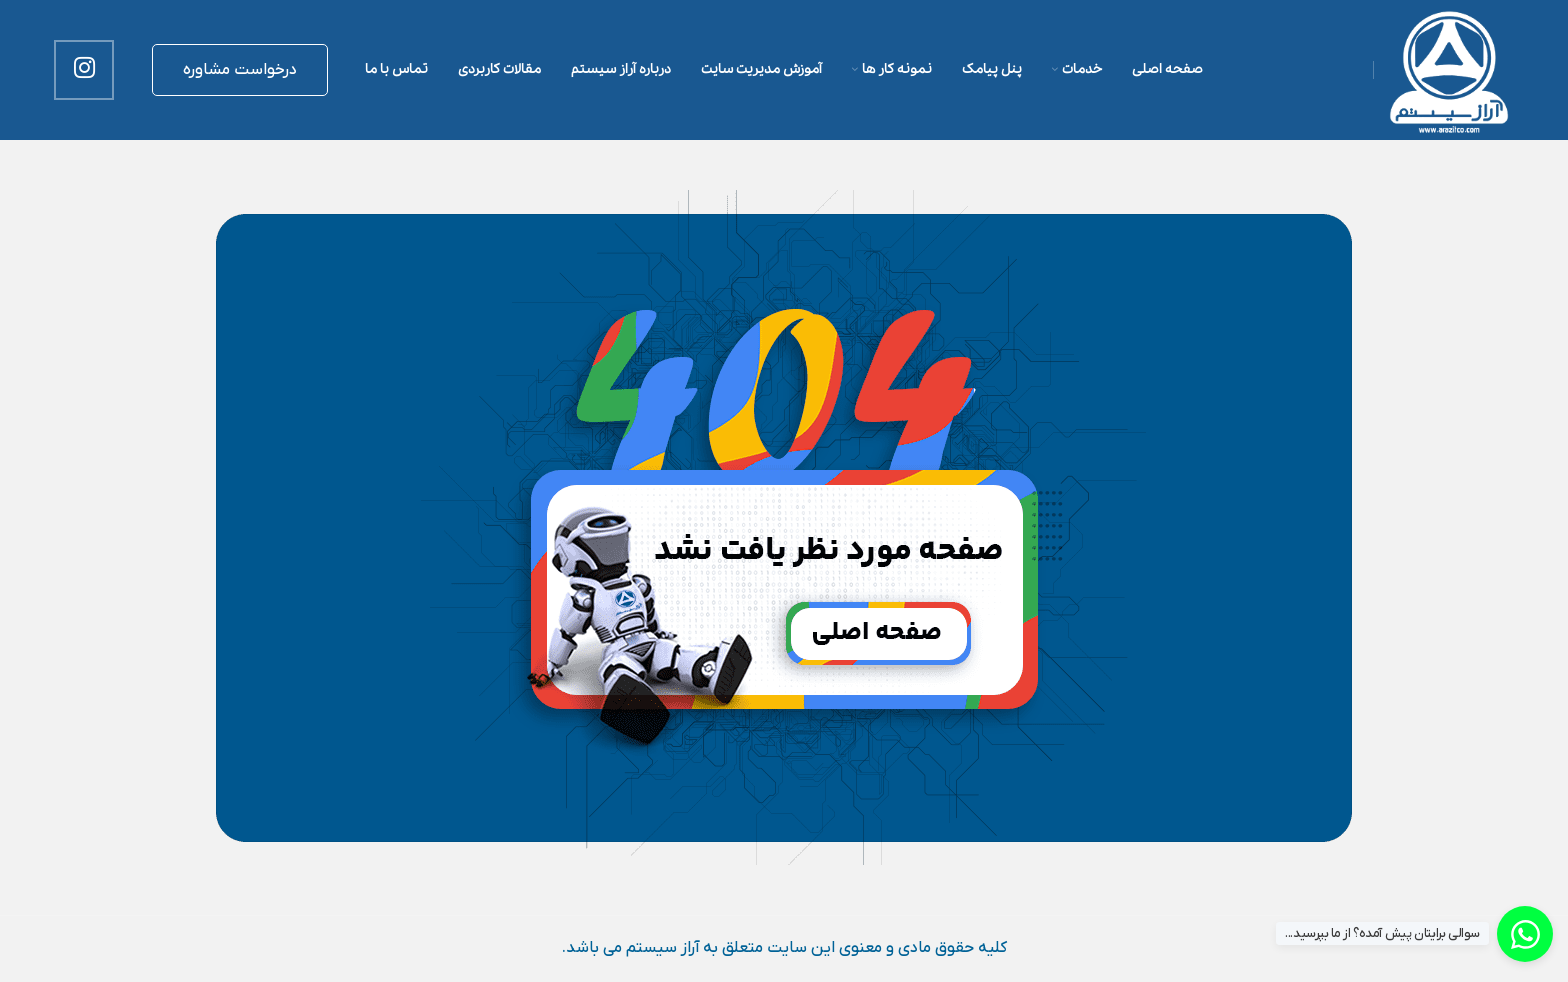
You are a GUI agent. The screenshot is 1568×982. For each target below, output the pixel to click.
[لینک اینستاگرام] (84, 70)
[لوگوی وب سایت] (1449, 69)
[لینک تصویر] (784, 527)
